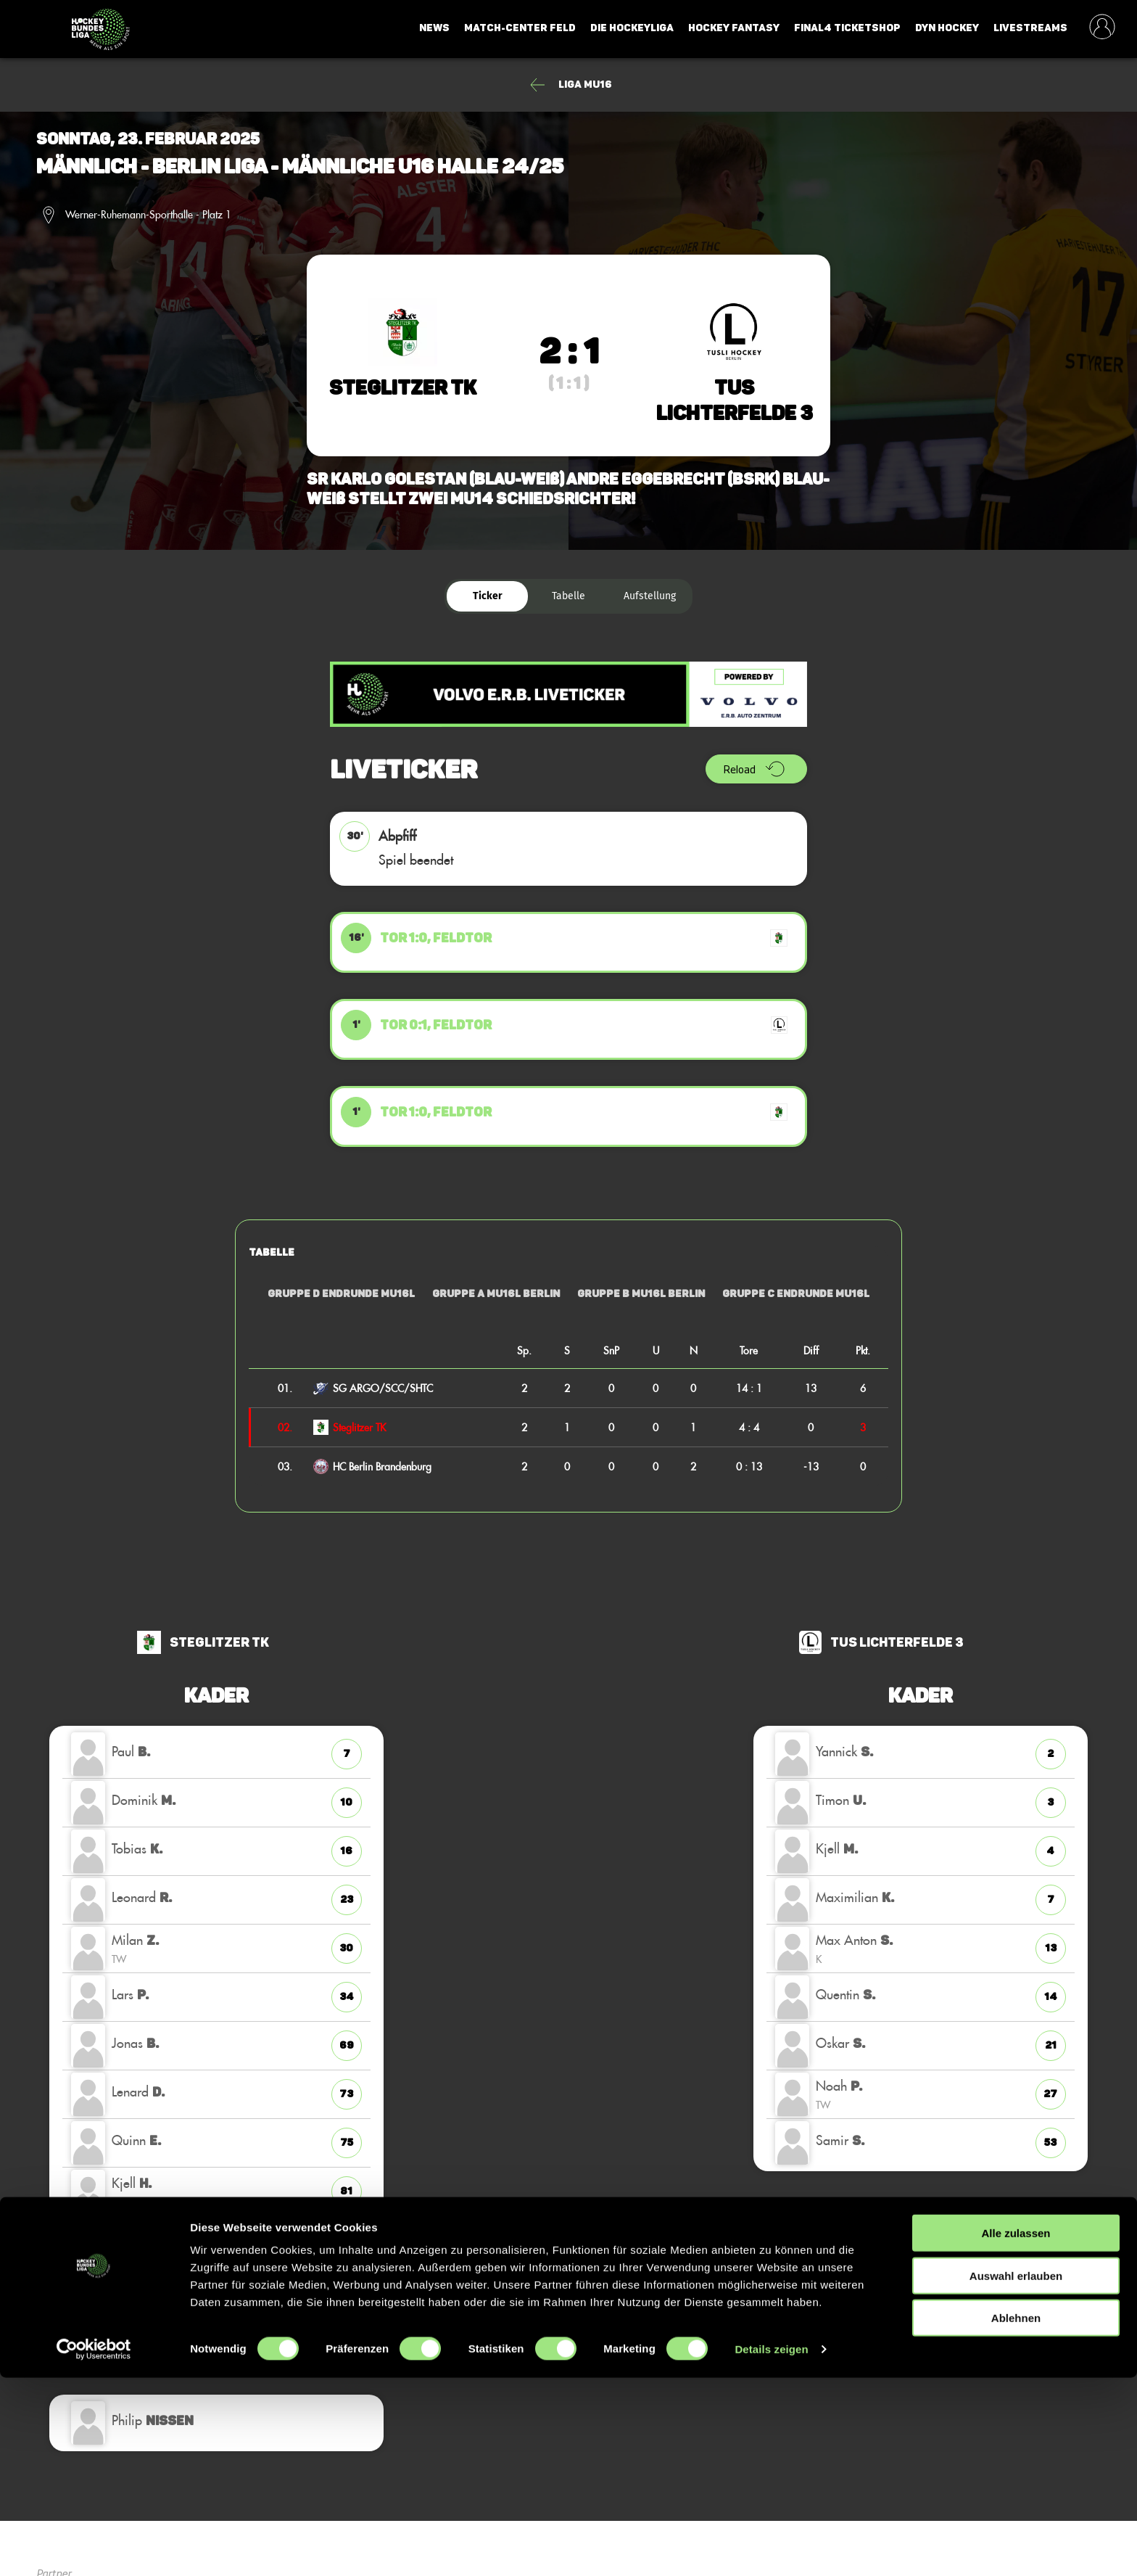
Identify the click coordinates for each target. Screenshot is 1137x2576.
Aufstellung (650, 596)
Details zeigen (771, 2547)
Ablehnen (1016, 2516)
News (434, 28)
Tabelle (568, 596)
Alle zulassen (1015, 2431)
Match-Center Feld (520, 28)
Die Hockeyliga (632, 28)
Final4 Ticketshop (847, 28)
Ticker (488, 596)
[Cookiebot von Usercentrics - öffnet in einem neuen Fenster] (93, 2548)
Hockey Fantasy (734, 28)
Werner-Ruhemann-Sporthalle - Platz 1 (148, 214)
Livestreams (1030, 28)
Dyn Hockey (947, 28)
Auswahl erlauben (1015, 2474)
